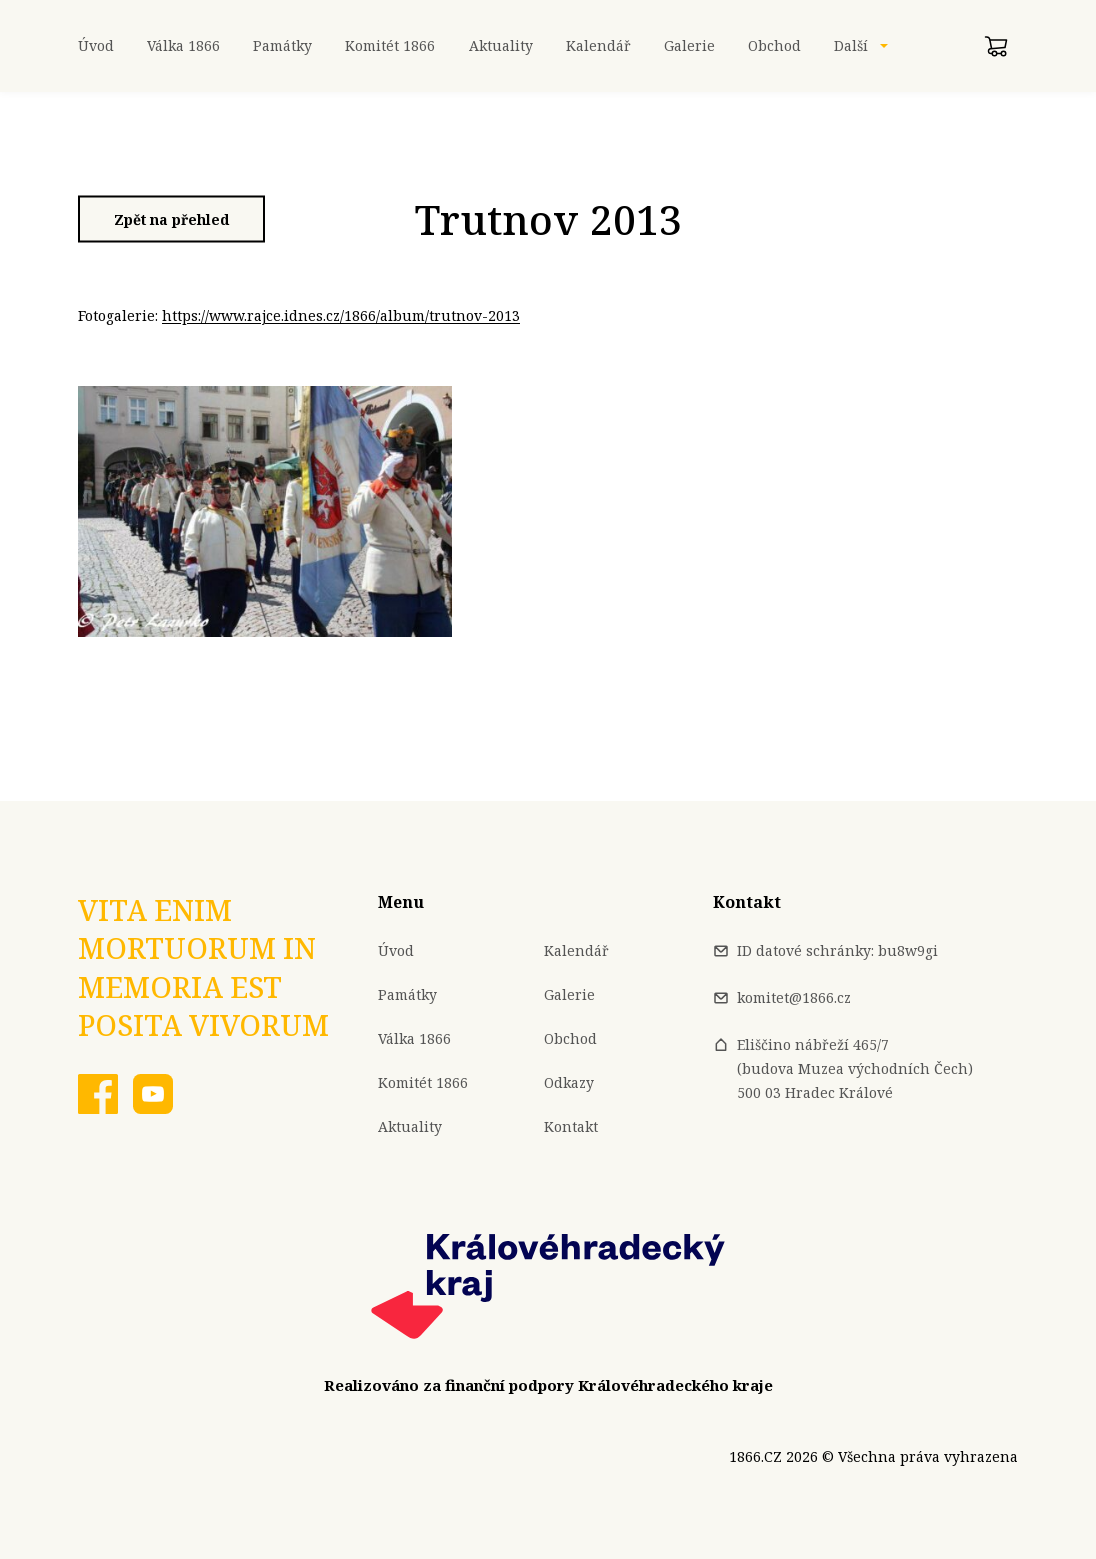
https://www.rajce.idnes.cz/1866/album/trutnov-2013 (341, 315)
